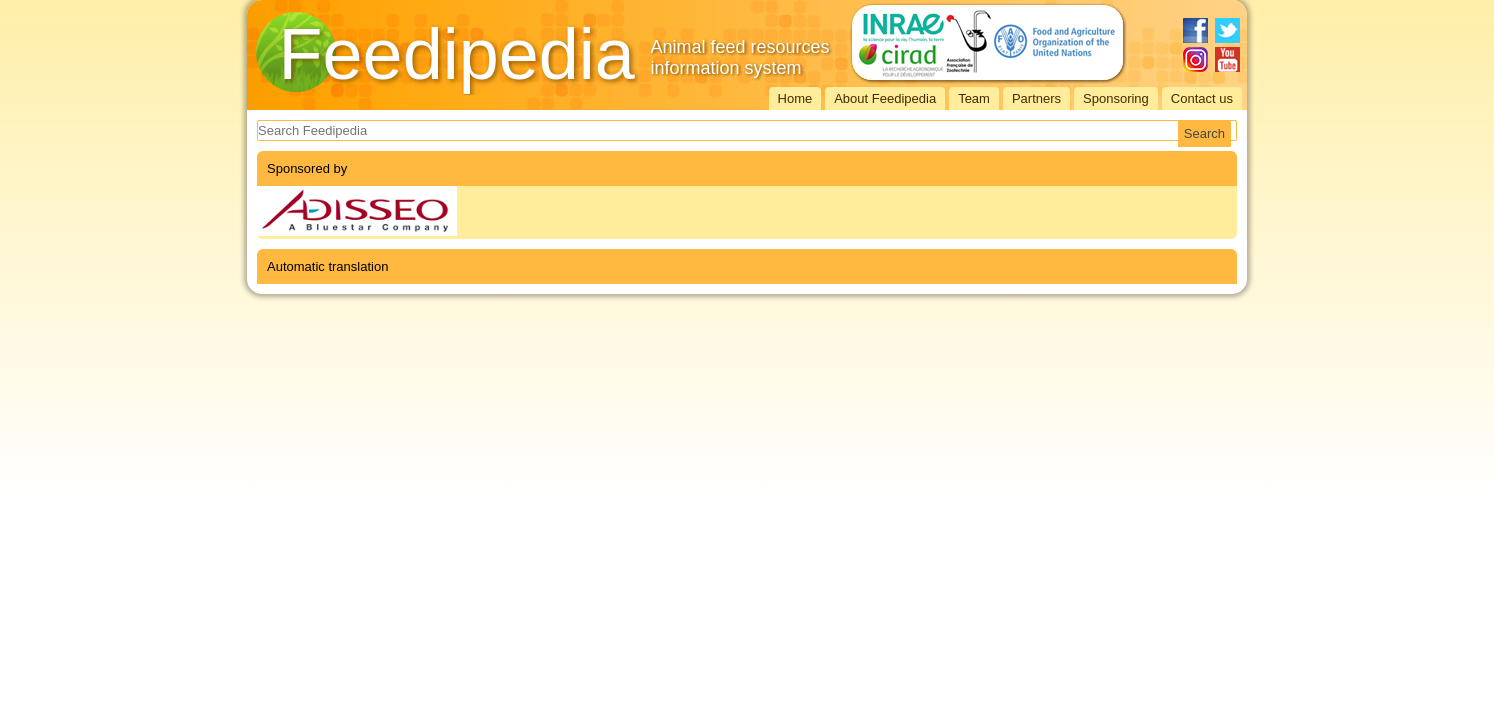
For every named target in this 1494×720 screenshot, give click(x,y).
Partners (1036, 98)
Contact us (1202, 98)
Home (795, 98)
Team (974, 98)
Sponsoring (1116, 98)
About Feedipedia (885, 98)
